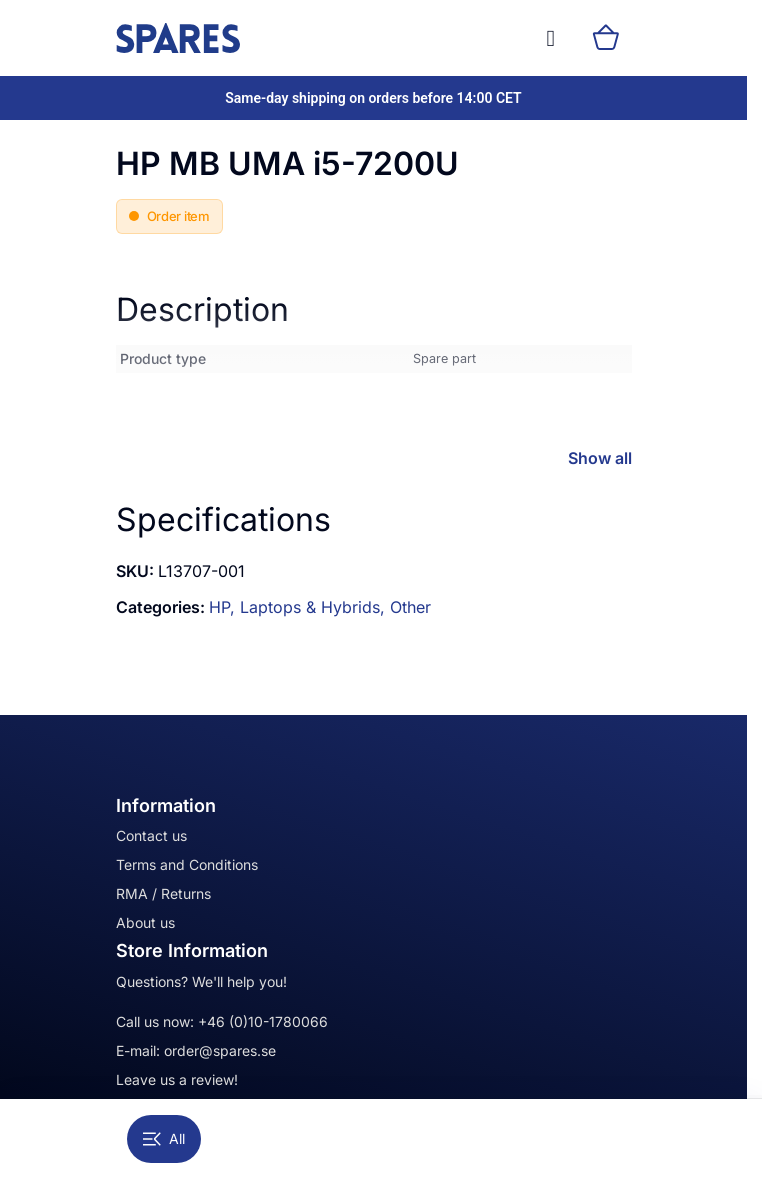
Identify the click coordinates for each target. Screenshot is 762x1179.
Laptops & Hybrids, (315, 607)
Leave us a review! (177, 1079)
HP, (224, 607)
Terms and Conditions (187, 864)
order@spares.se (220, 1050)
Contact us (151, 835)
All (164, 1138)
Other (410, 607)
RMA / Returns (163, 893)
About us (145, 922)
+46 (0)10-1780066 (263, 1021)
